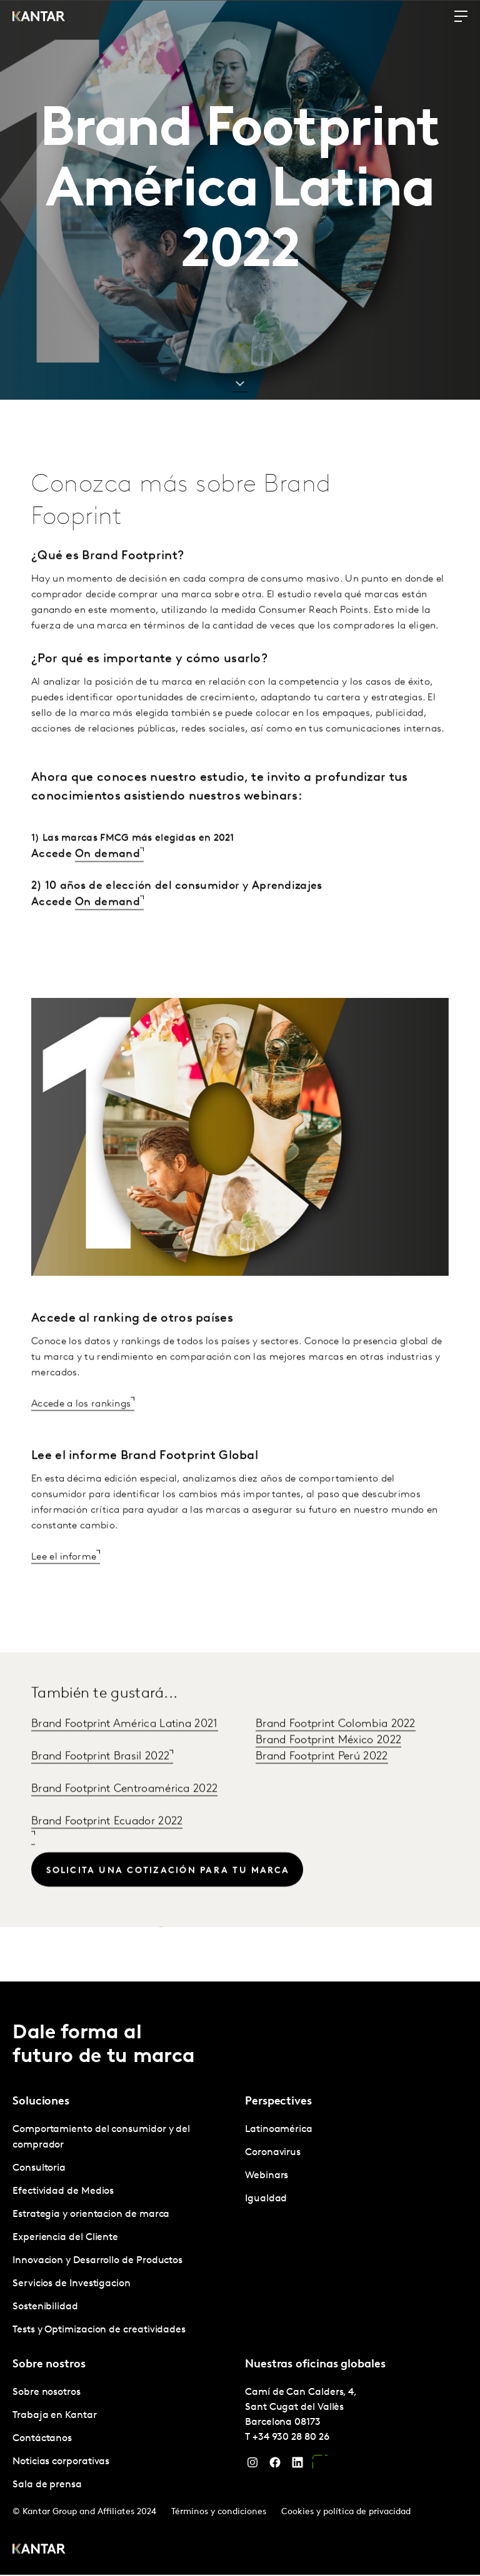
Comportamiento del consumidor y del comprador (101, 2138)
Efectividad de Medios (63, 2192)
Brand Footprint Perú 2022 (322, 1788)
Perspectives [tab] (278, 2102)
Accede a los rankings (81, 1436)
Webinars (266, 2176)
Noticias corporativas (60, 2462)
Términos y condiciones (218, 2512)
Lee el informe (63, 1589)
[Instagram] (252, 2466)
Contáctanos (42, 2439)
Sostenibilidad (45, 2307)
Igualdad (266, 2199)
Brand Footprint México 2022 (328, 1772)
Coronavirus (273, 2153)
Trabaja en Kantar (54, 2416)
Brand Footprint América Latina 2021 (124, 1756)
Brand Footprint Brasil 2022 (100, 1788)
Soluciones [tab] (40, 2102)
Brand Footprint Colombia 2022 (336, 1756)
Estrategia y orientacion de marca (90, 2215)
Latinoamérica (278, 2130)
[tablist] (240, 2279)
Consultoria (39, 2169)
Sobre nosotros (46, 2393)
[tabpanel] (123, 2231)
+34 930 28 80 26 (290, 2438)
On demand (107, 885)
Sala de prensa (47, 2485)
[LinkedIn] (297, 2466)
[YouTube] (320, 2466)
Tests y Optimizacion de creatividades (99, 2331)
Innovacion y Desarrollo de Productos (97, 2261)
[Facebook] (275, 2466)
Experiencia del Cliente (65, 2238)
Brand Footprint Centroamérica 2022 (124, 1821)
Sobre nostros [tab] (49, 2365)
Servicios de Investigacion (71, 2284)
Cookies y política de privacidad (346, 2512)
